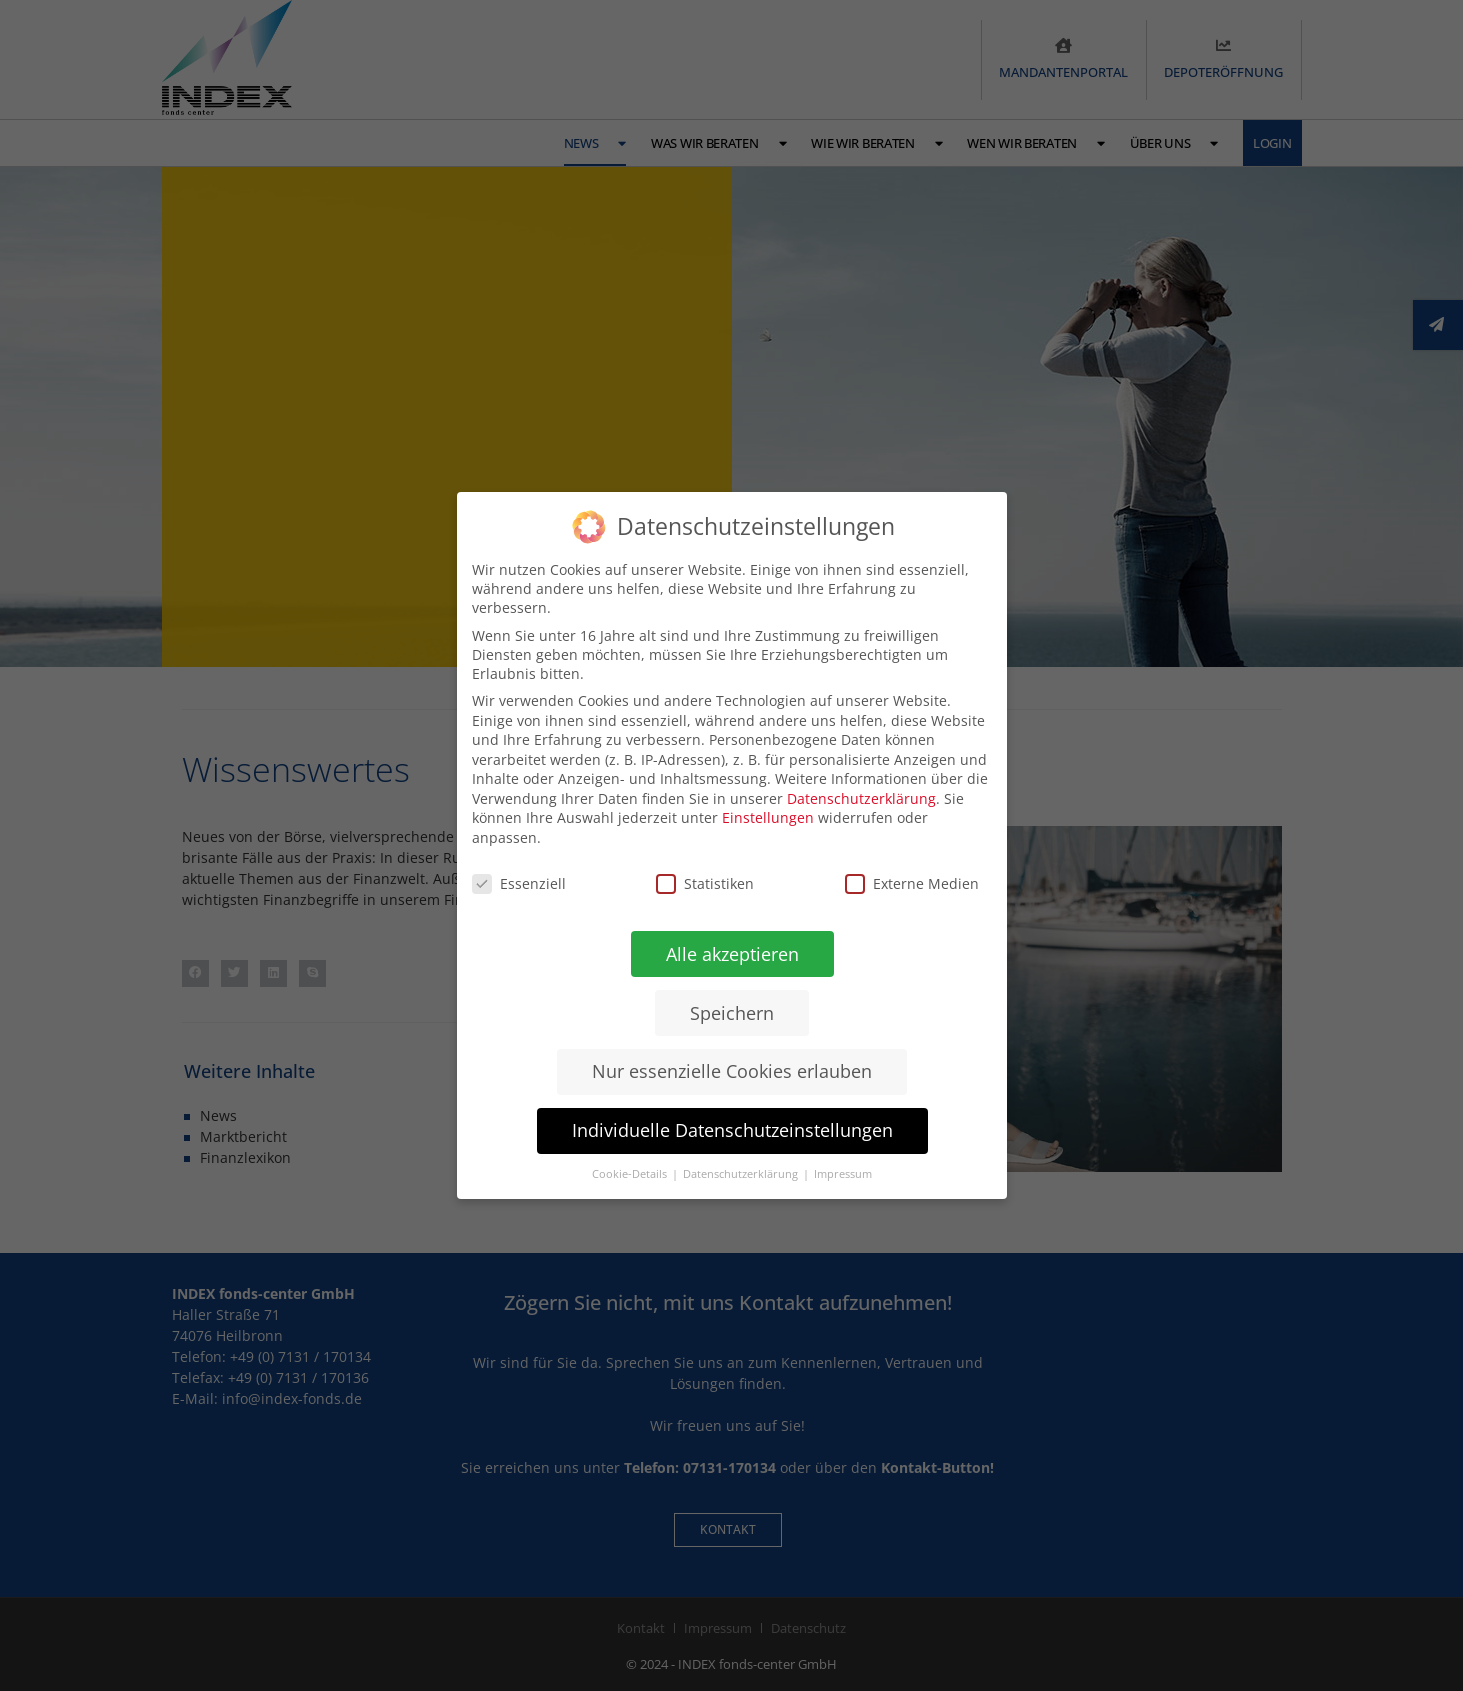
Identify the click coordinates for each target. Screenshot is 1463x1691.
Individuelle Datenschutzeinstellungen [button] (731, 1130)
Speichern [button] (732, 1013)
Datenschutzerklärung (861, 798)
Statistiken (705, 883)
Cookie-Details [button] (631, 1174)
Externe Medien (911, 883)
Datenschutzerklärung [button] (742, 1174)
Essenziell (519, 883)
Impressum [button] (843, 1174)
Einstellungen (768, 817)
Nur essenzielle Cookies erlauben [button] (732, 1071)
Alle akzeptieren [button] (731, 954)
